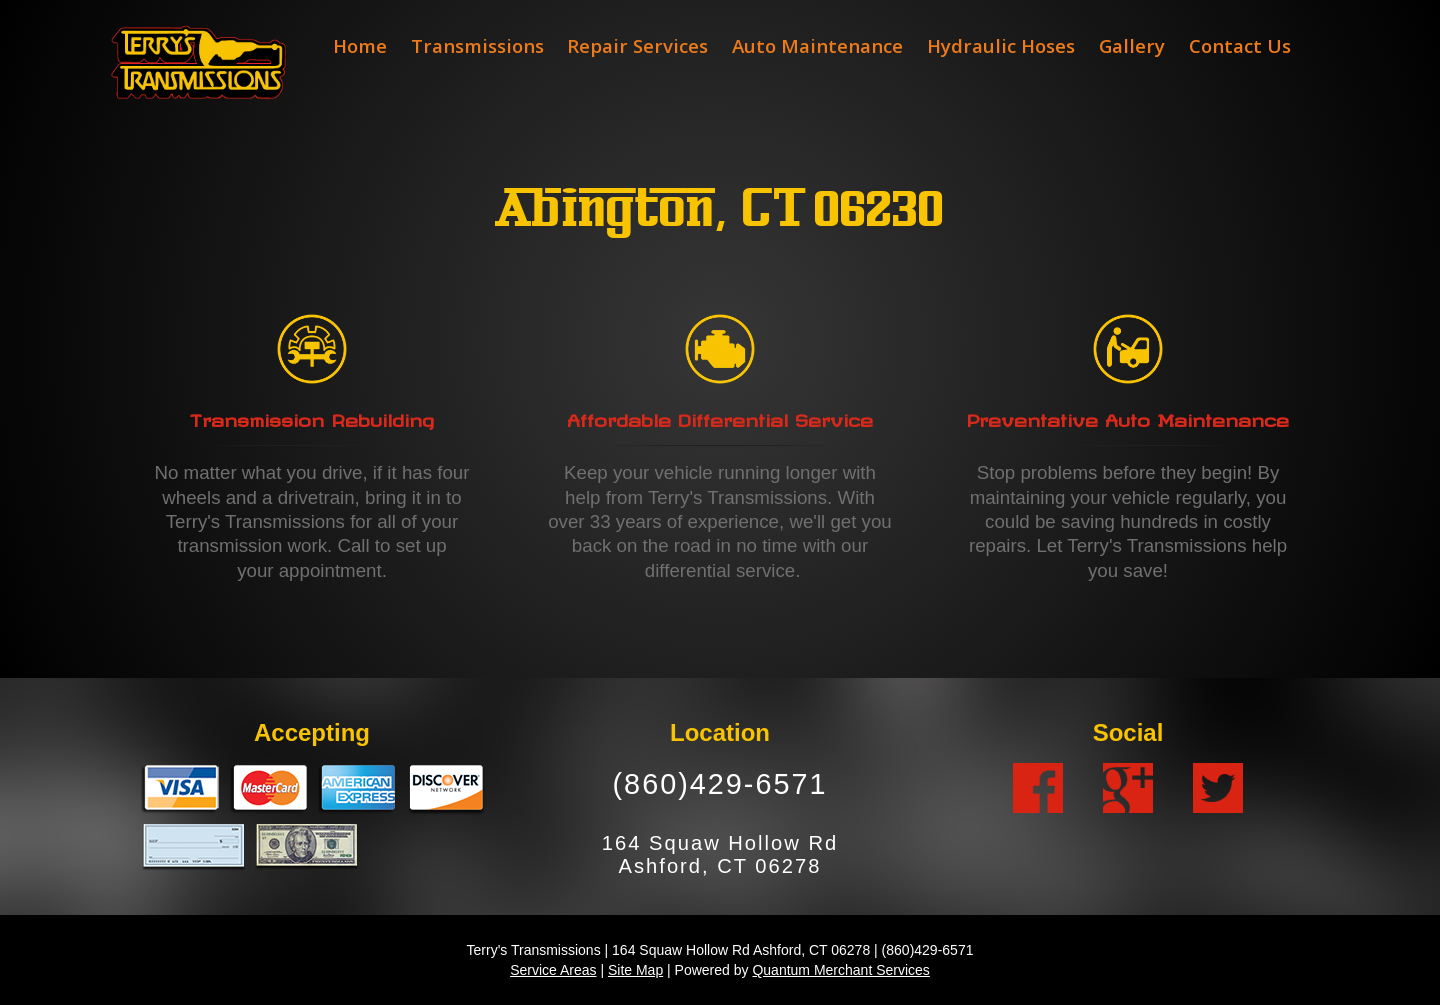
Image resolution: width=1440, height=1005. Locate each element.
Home (360, 45)
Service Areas (553, 970)
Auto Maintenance (817, 45)
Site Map (635, 970)
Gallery (1132, 45)
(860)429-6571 (720, 784)
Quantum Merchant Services (840, 970)
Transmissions (477, 45)
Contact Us (1240, 45)
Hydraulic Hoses (1001, 45)
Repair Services (637, 45)
